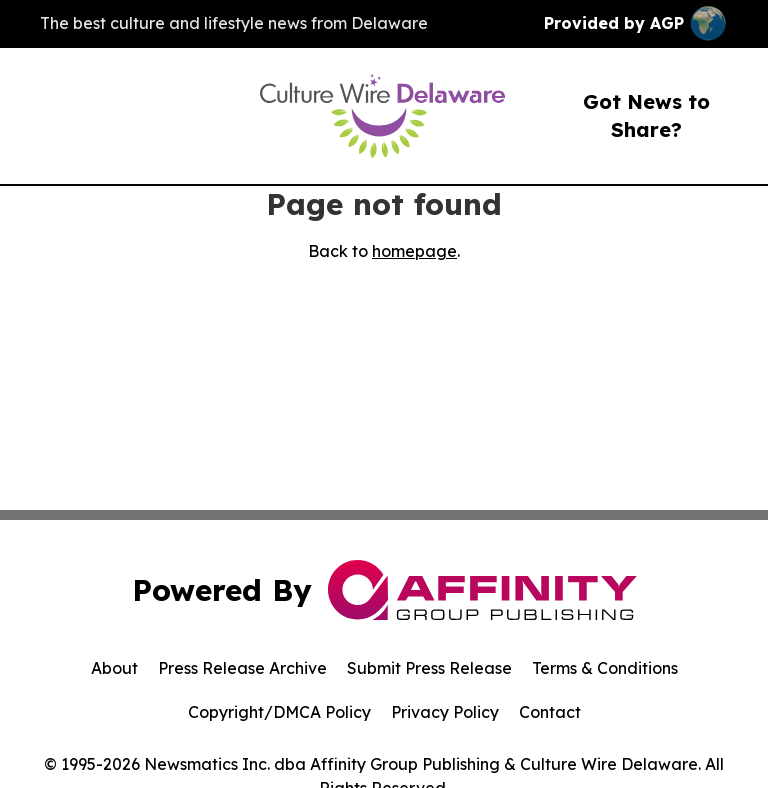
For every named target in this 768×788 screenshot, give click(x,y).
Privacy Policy (445, 712)
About (114, 668)
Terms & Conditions (605, 668)
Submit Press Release (429, 668)
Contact (550, 712)
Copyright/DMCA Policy (279, 712)
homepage (414, 251)
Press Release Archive (242, 668)
